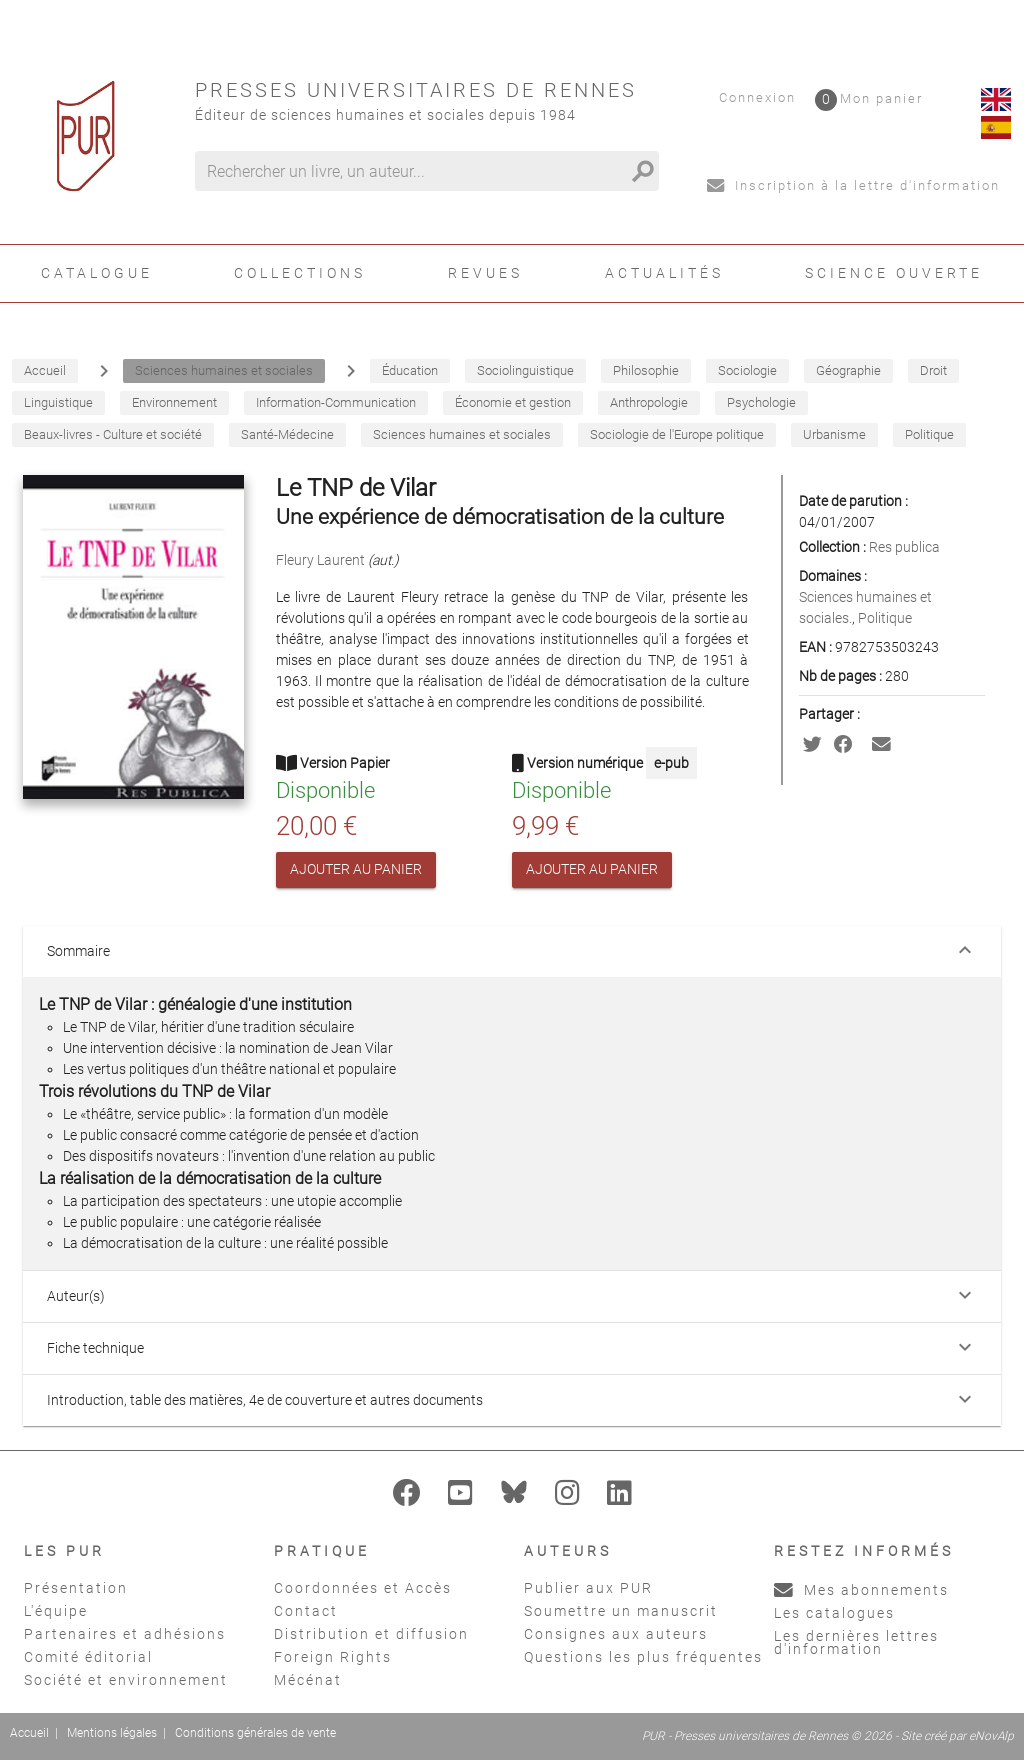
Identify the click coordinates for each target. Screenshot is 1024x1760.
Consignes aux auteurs (616, 1634)
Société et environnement (126, 1680)
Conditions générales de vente (255, 1733)
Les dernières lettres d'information (856, 1642)
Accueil (29, 1733)
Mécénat (308, 1680)
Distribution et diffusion (371, 1634)
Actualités (664, 273)
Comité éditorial (88, 1657)
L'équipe (56, 1611)
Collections (300, 273)
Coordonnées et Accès (363, 1588)
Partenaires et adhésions (125, 1634)
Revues (485, 273)
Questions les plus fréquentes (643, 1657)
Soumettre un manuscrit (621, 1611)
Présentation (76, 1588)
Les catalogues (834, 1613)
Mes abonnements (861, 1590)
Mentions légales (112, 1733)
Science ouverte (894, 273)
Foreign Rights (333, 1657)
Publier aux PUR (588, 1588)
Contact (306, 1611)
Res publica (904, 547)
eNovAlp (991, 1736)
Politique (885, 618)
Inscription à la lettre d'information (853, 185)
